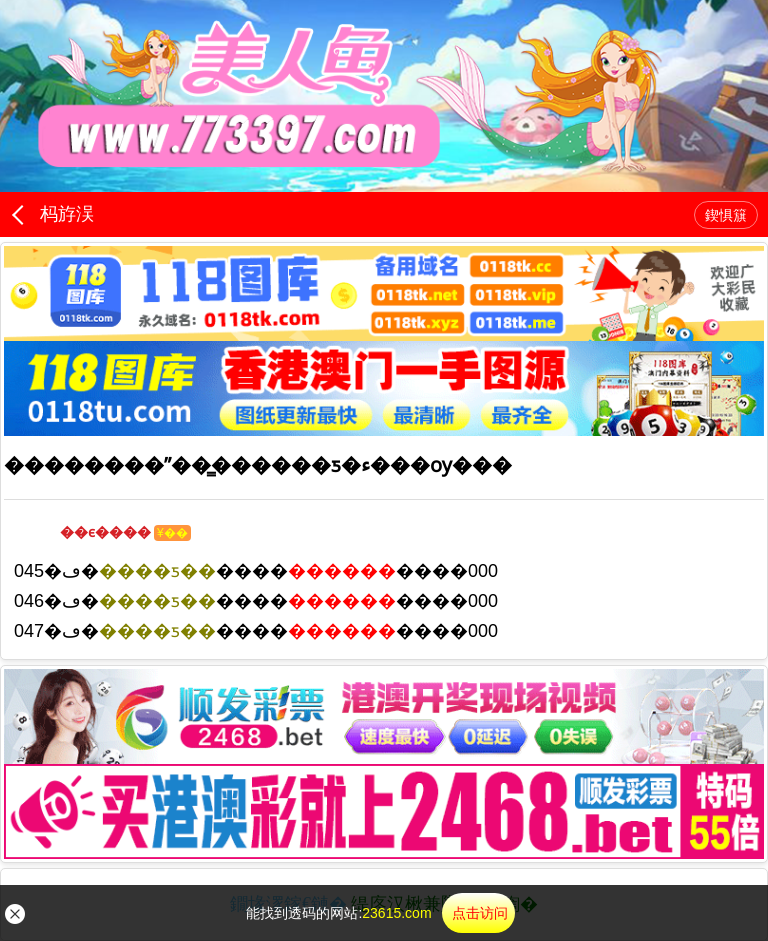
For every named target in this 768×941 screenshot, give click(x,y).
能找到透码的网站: (380, 913)
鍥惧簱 (726, 215)
